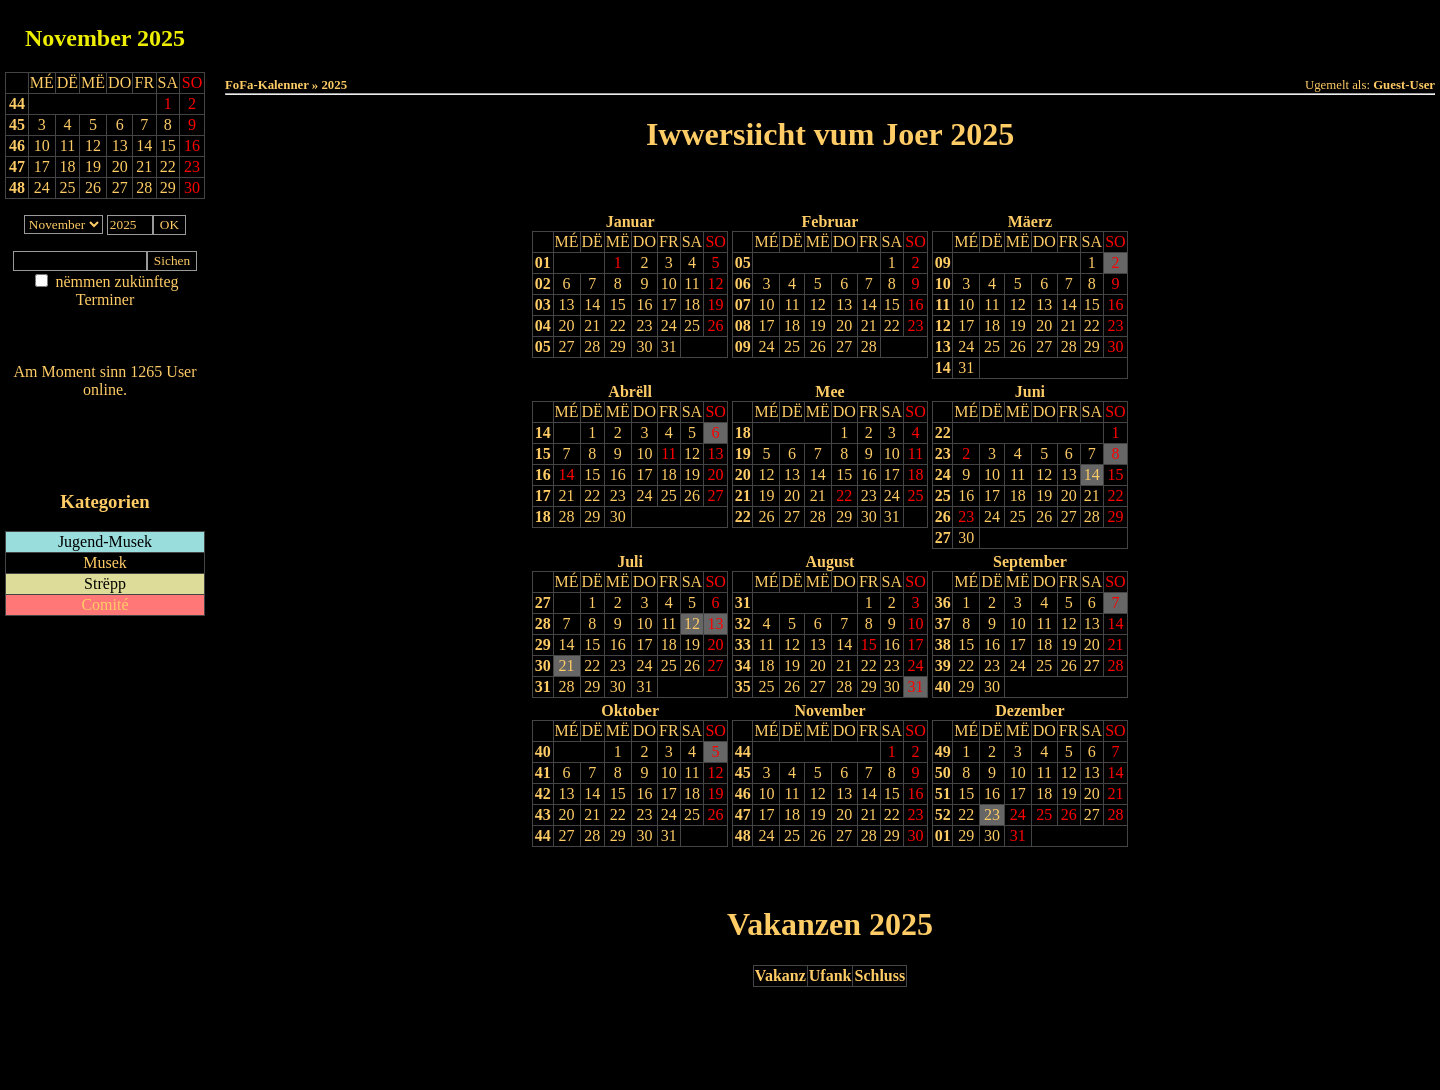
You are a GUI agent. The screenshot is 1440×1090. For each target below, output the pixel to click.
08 (743, 325)
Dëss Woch (718, 31)
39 (943, 665)
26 (716, 325)
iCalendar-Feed (105, 463)
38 (943, 644)
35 (743, 686)
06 (743, 283)
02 (543, 283)
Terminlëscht (1054, 31)
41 (543, 772)
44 (17, 103)
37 (943, 623)
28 (592, 346)
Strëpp (105, 583)
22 (618, 325)
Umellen (830, 50)
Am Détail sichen (105, 319)
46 (17, 145)
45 (17, 124)
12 (716, 283)
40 (943, 686)
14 (592, 304)
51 (943, 793)
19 (716, 304)
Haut (606, 31)
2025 (161, 38)
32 (743, 623)
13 (567, 304)
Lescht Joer (774, 185)
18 (692, 304)
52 (943, 814)
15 (618, 304)
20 (567, 325)
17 (669, 304)
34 (743, 665)
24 (669, 325)
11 (691, 283)
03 (543, 304)
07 (743, 304)
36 (943, 602)
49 (943, 751)
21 (592, 325)
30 (644, 346)
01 (543, 262)
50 (943, 772)
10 (669, 283)
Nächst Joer (886, 185)
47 (17, 166)
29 (618, 346)
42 (543, 793)
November (78, 38)
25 (692, 325)
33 (743, 644)
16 (644, 304)
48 (17, 187)
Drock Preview (281, 876)
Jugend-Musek (105, 541)
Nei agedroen (104, 338)
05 (543, 346)
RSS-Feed (105, 444)
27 (567, 346)
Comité (104, 604)
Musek (105, 562)
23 (644, 325)
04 (543, 325)
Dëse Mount (830, 31)
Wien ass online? (104, 409)
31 (669, 346)
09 (743, 346)
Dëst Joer (942, 31)
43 (543, 814)
